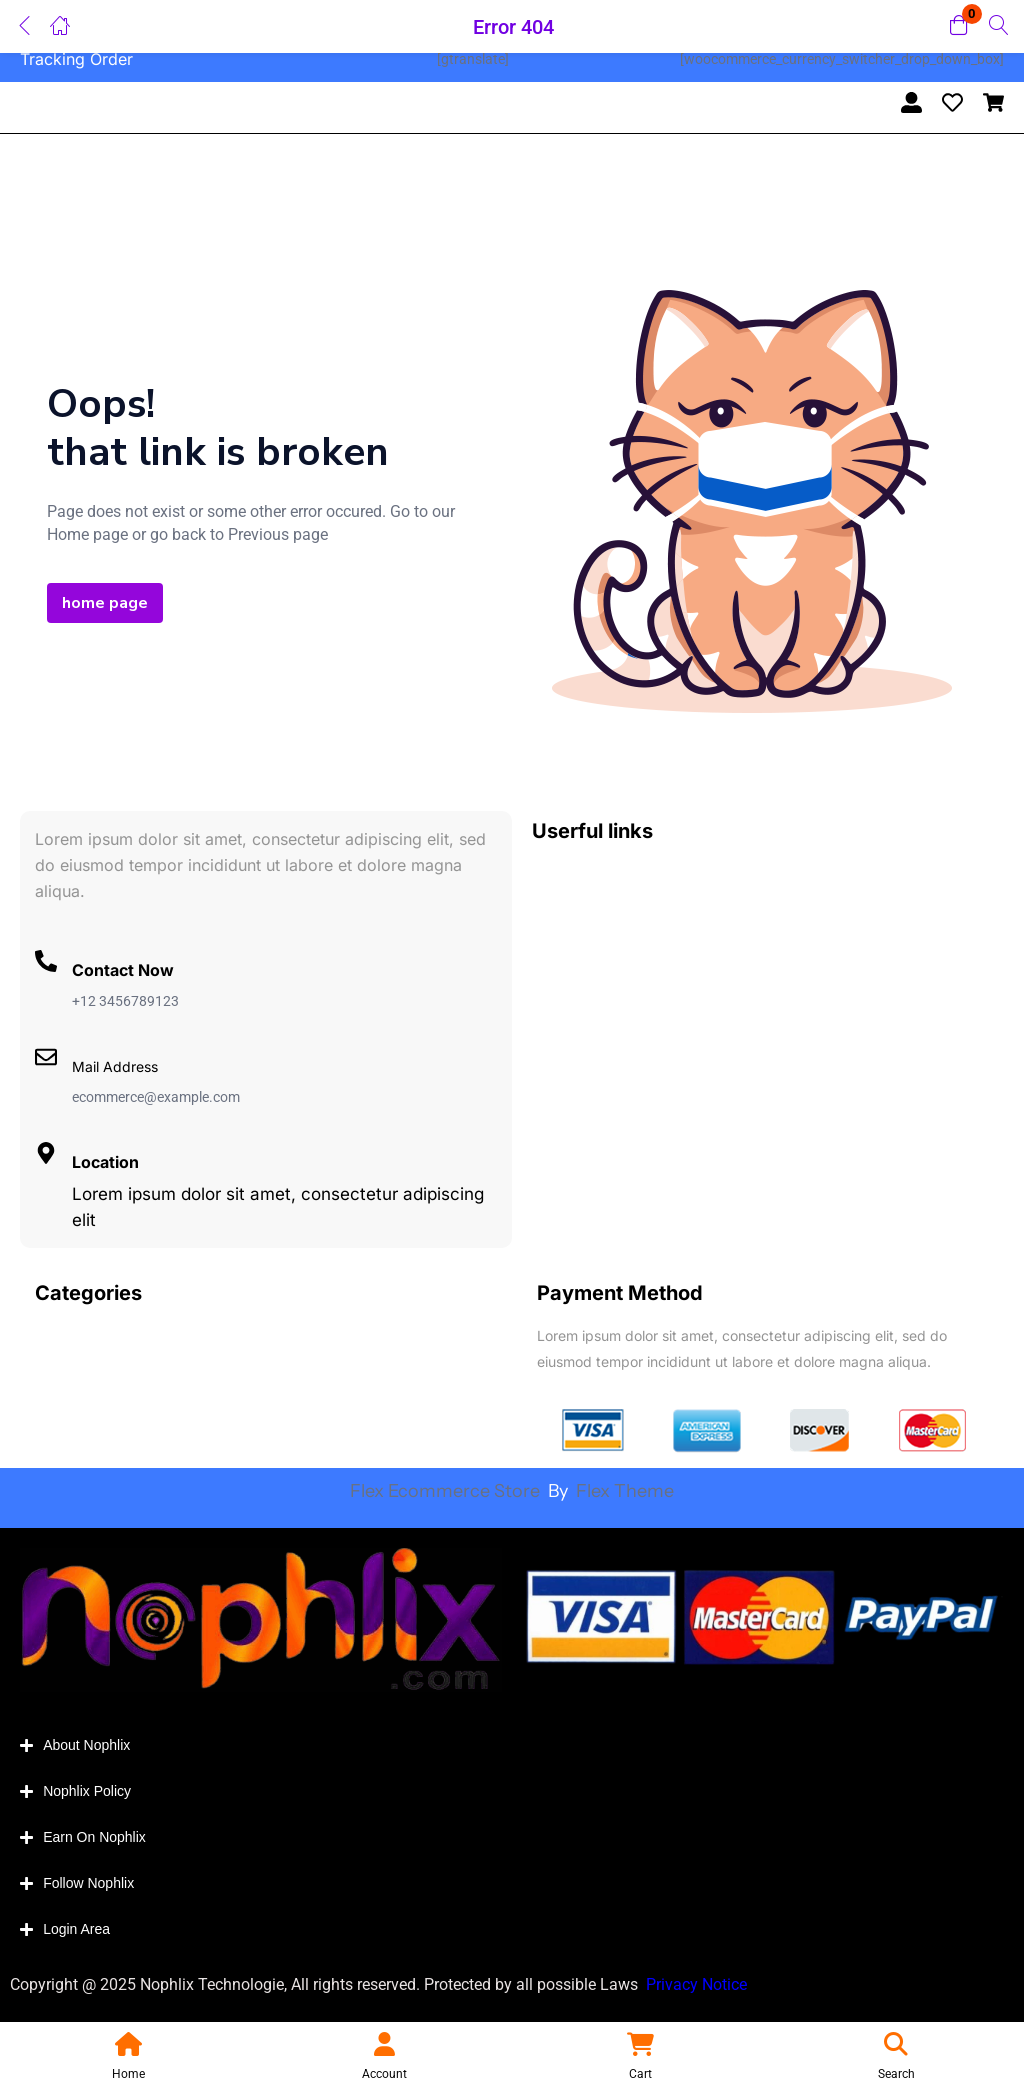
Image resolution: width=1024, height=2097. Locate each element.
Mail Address (115, 1066)
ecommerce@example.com (156, 1097)
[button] (959, 26)
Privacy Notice (698, 1984)
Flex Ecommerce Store (447, 1491)
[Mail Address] (46, 1057)
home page (105, 603)
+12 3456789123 (125, 1001)
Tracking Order (76, 59)
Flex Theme (625, 1491)
